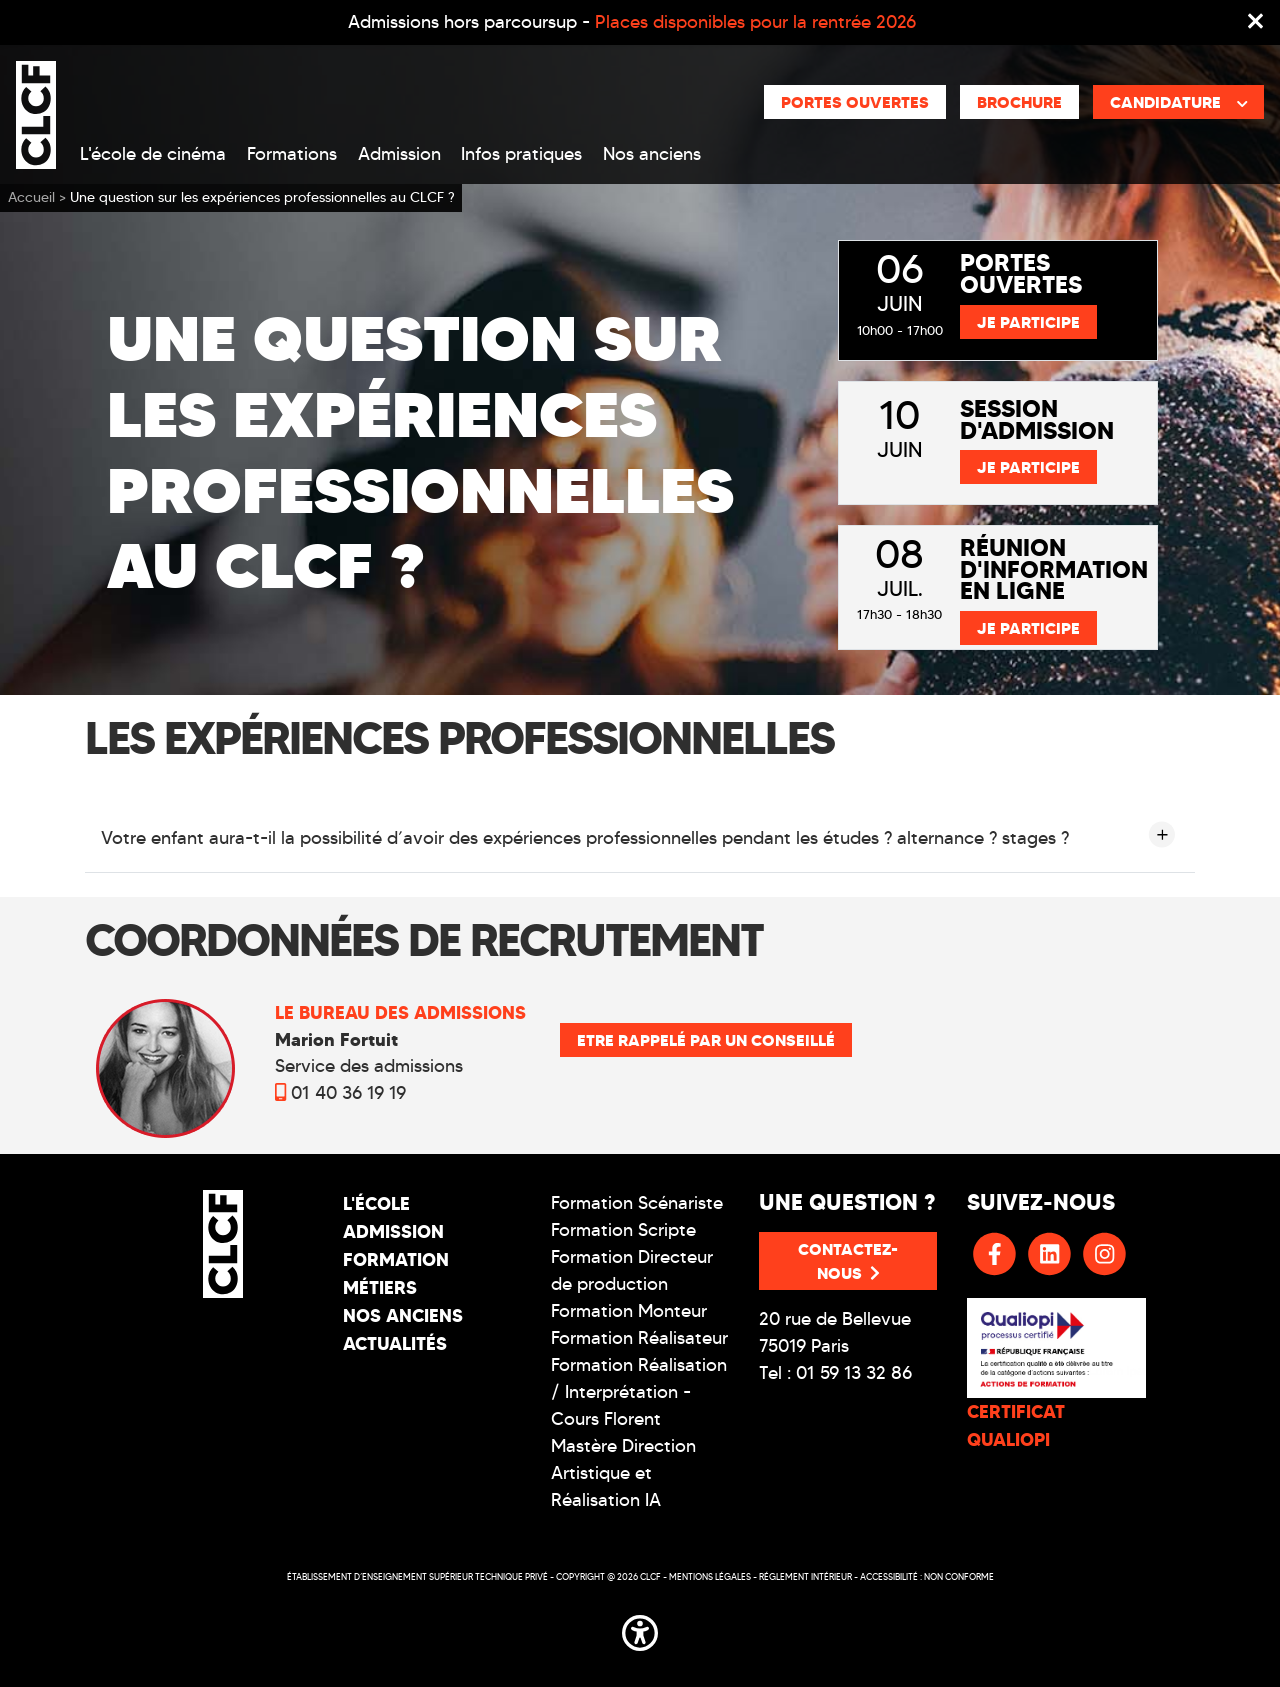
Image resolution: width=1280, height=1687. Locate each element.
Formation (396, 1259)
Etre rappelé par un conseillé (706, 1040)
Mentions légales (710, 1576)
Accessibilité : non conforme (927, 1576)
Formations (292, 154)
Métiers (380, 1287)
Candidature (1179, 102)
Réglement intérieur (805, 1576)
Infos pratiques (521, 154)
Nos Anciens (403, 1315)
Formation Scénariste (637, 1203)
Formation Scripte (623, 1230)
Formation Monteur (629, 1311)
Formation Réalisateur (639, 1338)
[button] (640, 1629)
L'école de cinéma (153, 154)
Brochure (1019, 102)
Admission (399, 154)
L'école (376, 1203)
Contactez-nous (848, 1261)
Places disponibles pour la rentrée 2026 (755, 22)
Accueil (31, 197)
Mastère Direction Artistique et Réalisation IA (623, 1473)
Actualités (395, 1343)
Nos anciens (652, 154)
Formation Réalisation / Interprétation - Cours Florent (639, 1392)
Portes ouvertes (855, 102)
